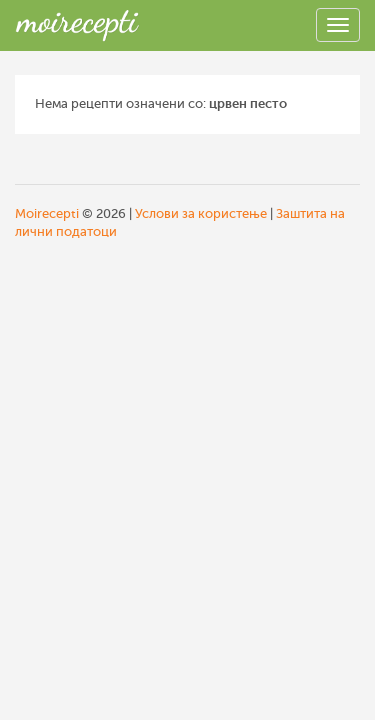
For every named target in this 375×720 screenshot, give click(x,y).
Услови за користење (201, 213)
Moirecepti (47, 213)
